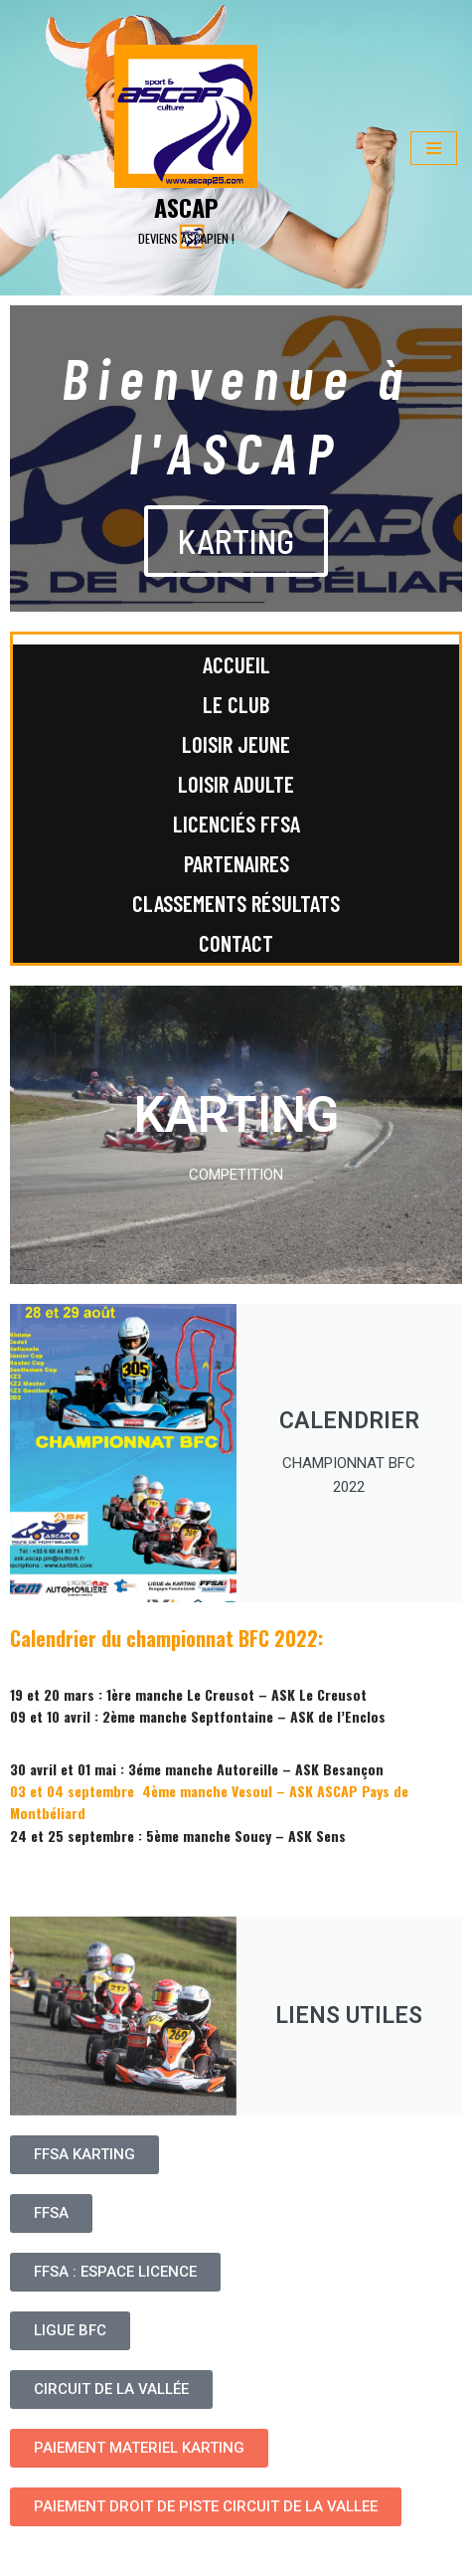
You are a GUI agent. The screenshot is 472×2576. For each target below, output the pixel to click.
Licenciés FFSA (236, 823)
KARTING (236, 540)
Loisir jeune (236, 744)
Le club (236, 704)
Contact (236, 943)
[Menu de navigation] (433, 148)
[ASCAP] (185, 147)
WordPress (176, 2556)
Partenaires (236, 863)
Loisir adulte (236, 784)
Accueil (236, 664)
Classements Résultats (236, 903)
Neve (29, 2556)
